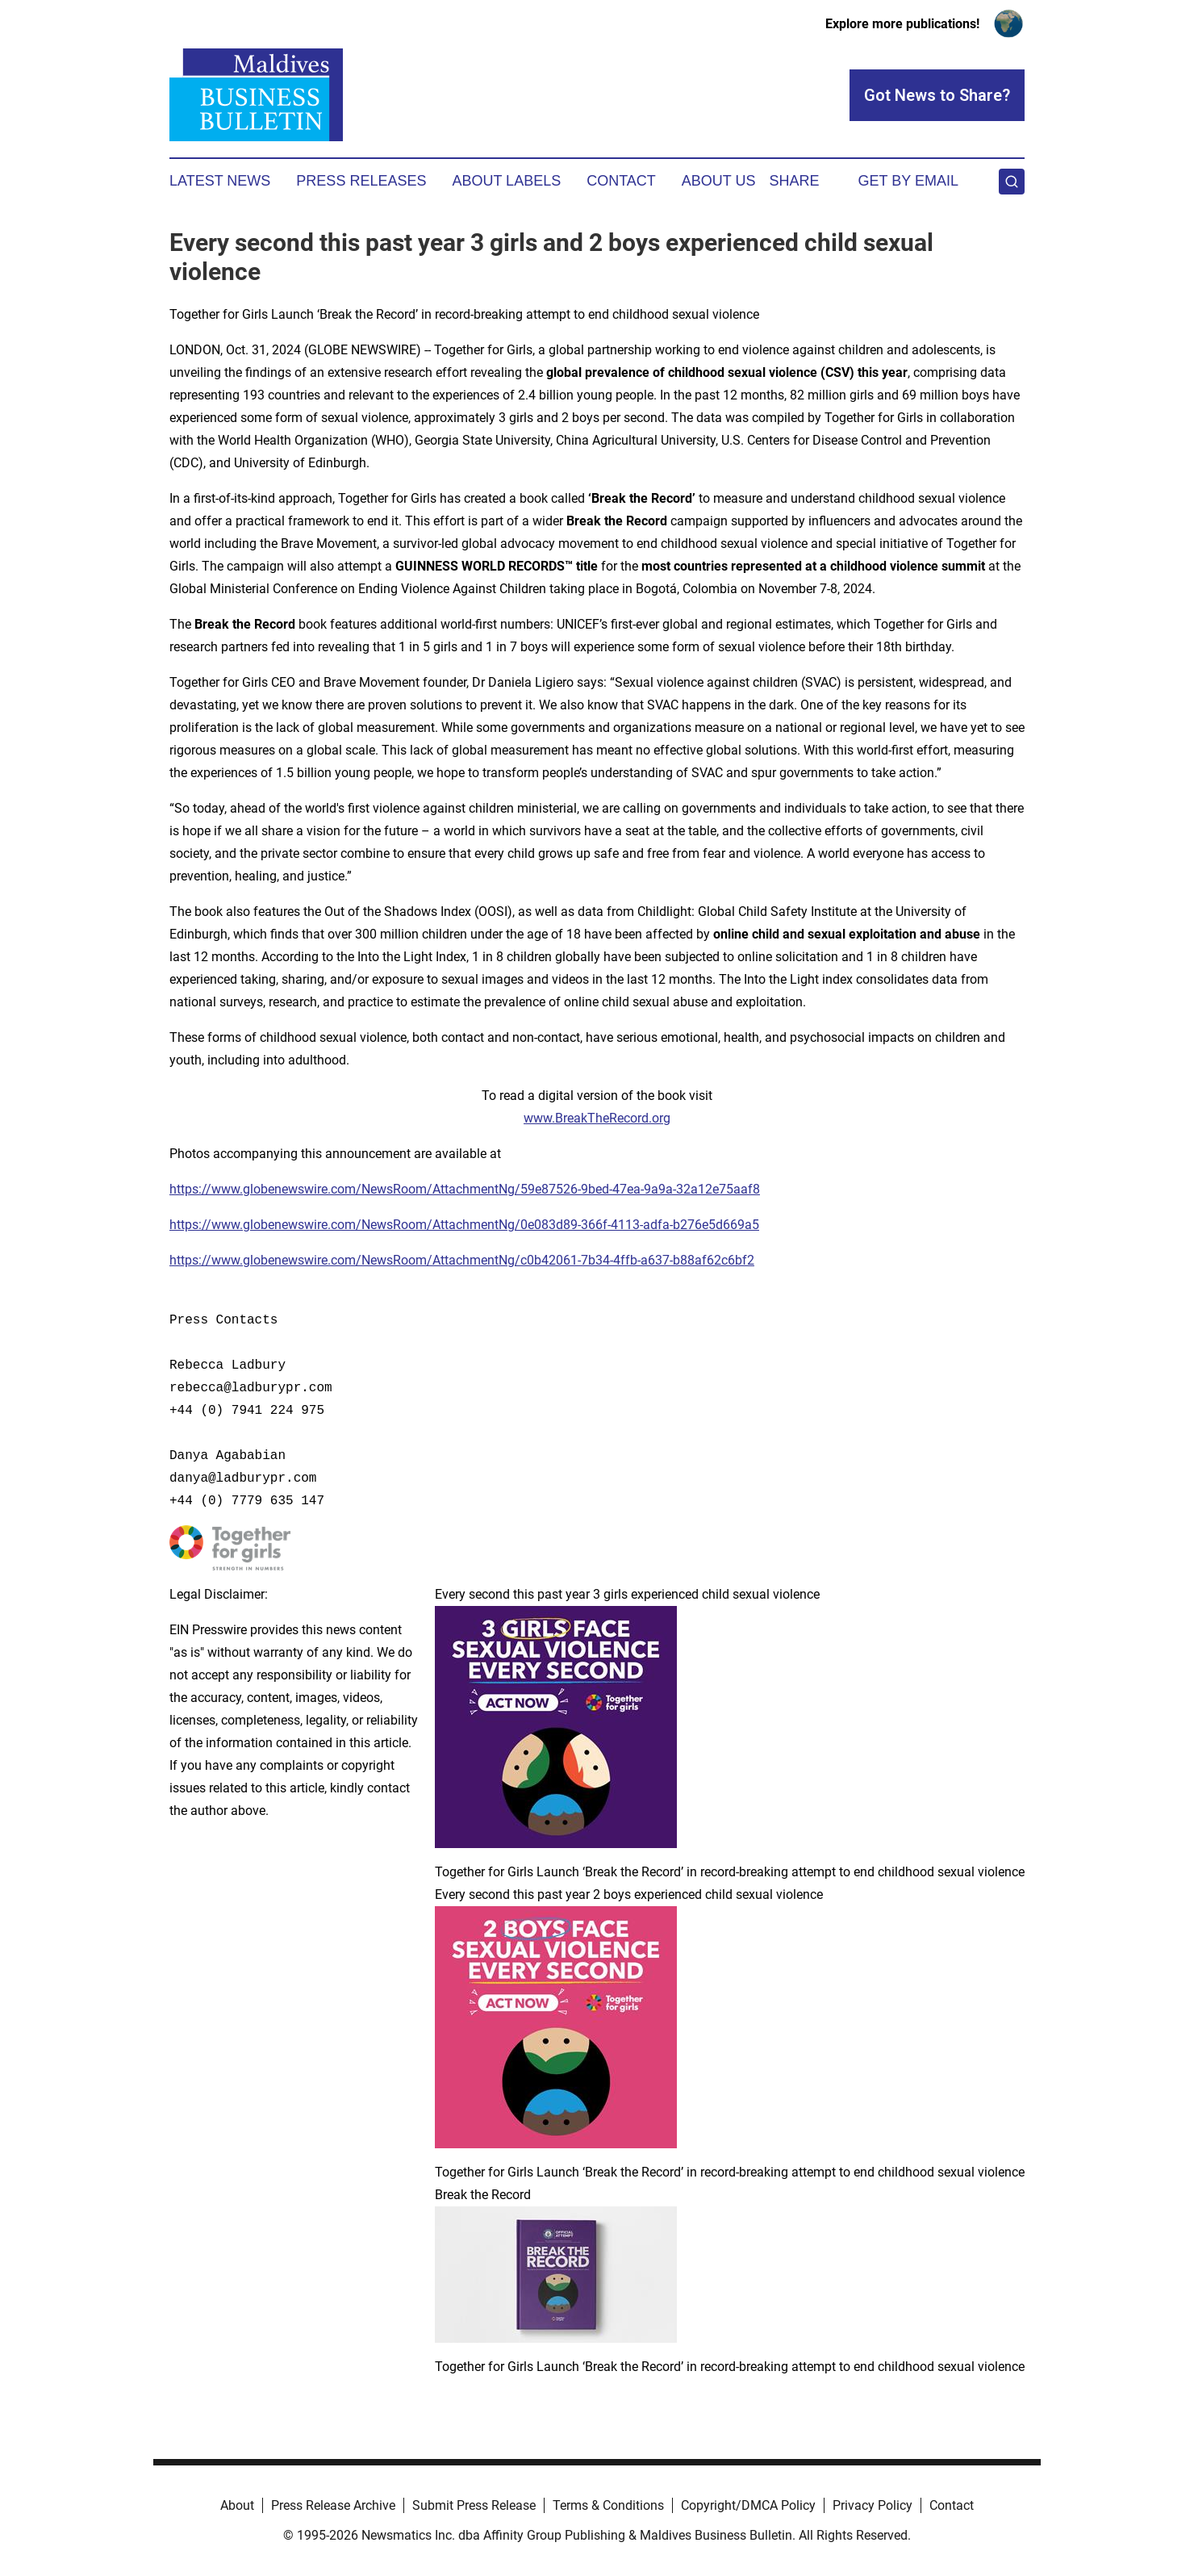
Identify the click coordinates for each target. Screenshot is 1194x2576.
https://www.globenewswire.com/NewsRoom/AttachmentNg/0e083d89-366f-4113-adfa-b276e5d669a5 (464, 1224)
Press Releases (361, 181)
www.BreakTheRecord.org (597, 1118)
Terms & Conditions (608, 2505)
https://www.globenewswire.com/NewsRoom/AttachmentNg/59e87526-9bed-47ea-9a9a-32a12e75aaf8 (464, 1189)
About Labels (506, 181)
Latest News (219, 181)
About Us (719, 181)
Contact (621, 181)
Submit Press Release (474, 2505)
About (237, 2505)
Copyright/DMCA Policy (748, 2505)
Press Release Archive (333, 2505)
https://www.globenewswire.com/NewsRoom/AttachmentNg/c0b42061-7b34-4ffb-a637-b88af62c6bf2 (461, 1260)
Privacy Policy (872, 2505)
